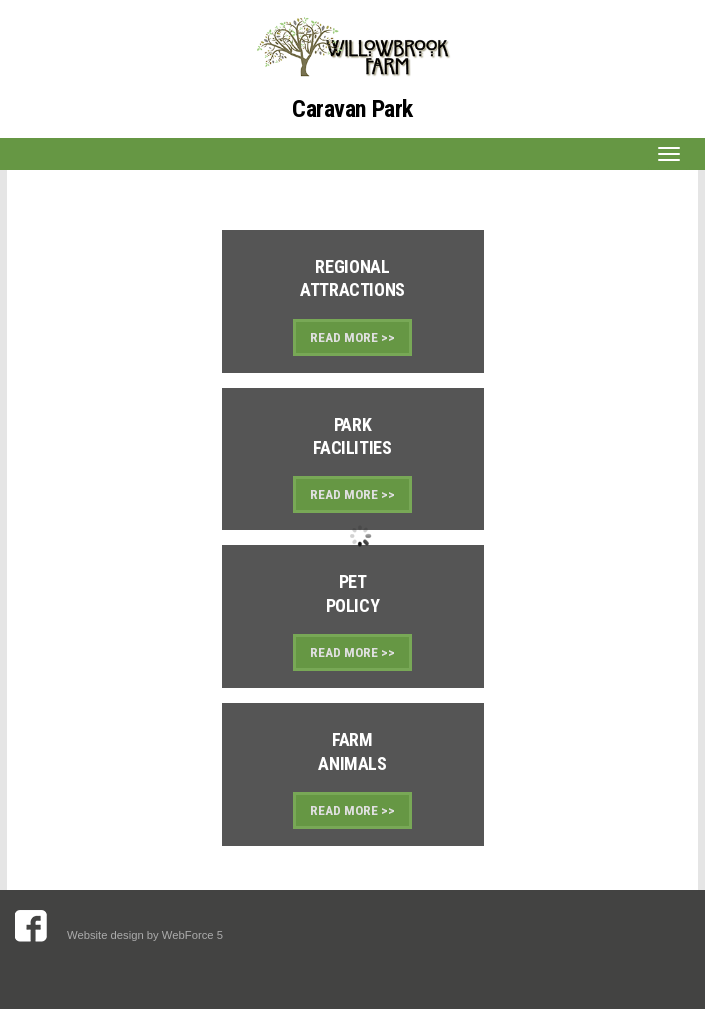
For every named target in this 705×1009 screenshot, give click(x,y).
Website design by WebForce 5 (146, 935)
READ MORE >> (352, 337)
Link (353, 301)
